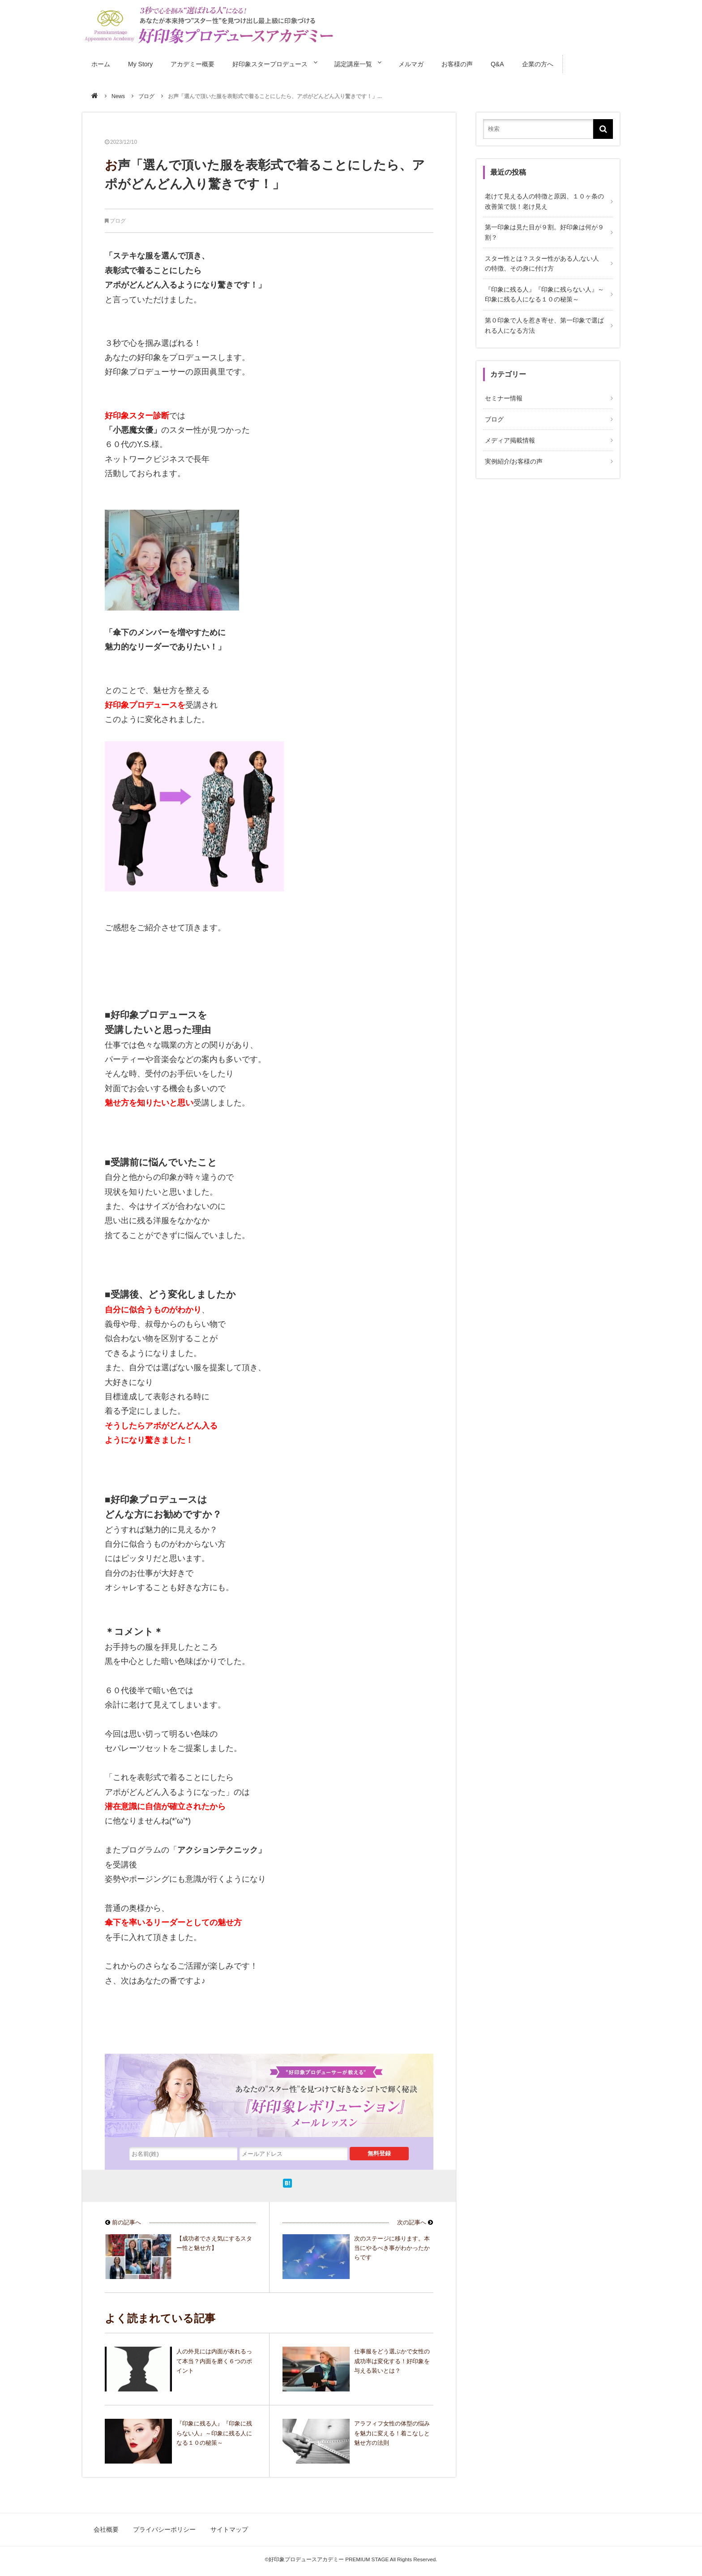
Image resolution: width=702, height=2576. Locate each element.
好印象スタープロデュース (271, 61)
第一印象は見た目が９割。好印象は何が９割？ (542, 228)
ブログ (146, 94)
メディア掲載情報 (508, 426)
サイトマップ (226, 2525)
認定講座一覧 (360, 61)
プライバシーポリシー (164, 2525)
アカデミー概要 (194, 61)
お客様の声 (469, 61)
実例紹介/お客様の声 (512, 446)
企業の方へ (551, 61)
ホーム (101, 61)
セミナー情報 (502, 387)
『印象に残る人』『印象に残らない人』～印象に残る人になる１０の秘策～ (542, 287)
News (118, 94)
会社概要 (107, 2525)
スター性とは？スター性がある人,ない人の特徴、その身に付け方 (543, 258)
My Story (141, 61)
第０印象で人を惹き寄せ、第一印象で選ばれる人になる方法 (542, 316)
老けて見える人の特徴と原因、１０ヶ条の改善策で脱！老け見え (542, 198)
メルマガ (423, 61)
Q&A (510, 61)
